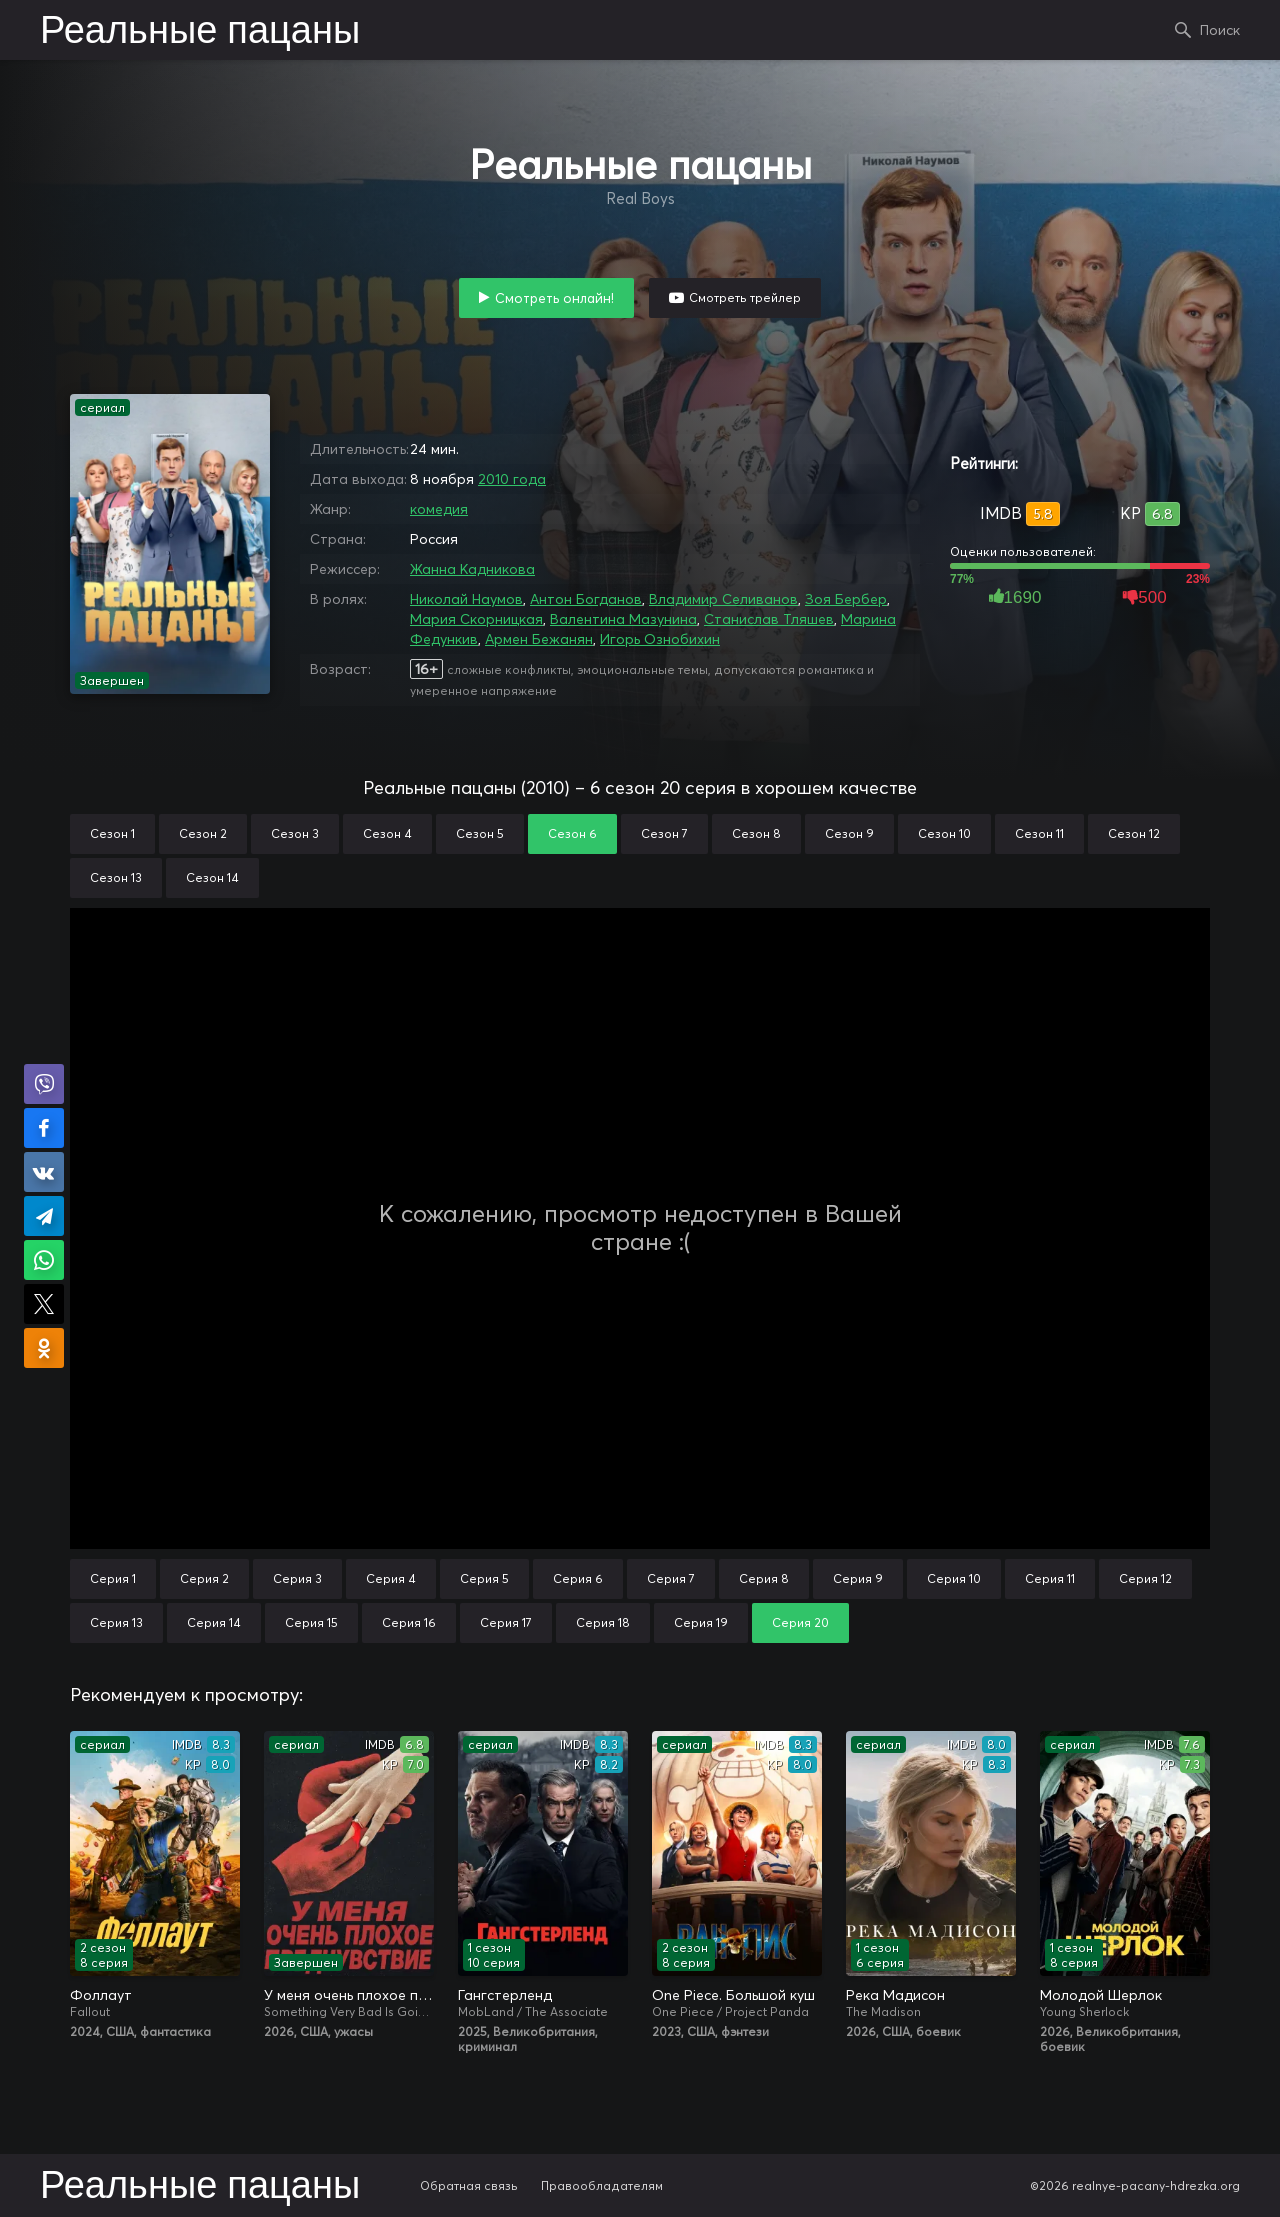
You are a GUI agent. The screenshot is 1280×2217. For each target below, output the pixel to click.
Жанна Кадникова (472, 569)
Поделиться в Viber (44, 1084)
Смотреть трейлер (745, 297)
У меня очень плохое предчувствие (349, 1995)
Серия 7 (671, 1578)
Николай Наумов (466, 599)
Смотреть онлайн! (554, 298)
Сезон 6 (572, 833)
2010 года (512, 479)
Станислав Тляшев (769, 619)
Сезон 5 (480, 833)
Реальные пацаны (200, 32)
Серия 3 (297, 1578)
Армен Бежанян (539, 639)
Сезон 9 (849, 833)
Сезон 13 (116, 877)
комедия (439, 509)
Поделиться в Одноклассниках (44, 1348)
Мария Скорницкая (476, 619)
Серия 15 (311, 1622)
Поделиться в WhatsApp (44, 1260)
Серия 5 (484, 1578)
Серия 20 (800, 1622)
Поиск (1220, 30)
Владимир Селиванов (723, 599)
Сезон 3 (295, 833)
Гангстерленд (505, 1995)
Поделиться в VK (44, 1172)
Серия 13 (116, 1622)
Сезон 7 (664, 833)
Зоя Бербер (846, 599)
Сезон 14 (212, 877)
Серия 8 (764, 1578)
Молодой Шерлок (1101, 1995)
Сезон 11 (1039, 833)
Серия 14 (214, 1622)
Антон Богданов (586, 599)
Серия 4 (391, 1578)
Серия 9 (858, 1578)
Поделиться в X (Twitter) (44, 1304)
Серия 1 (113, 1578)
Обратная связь (469, 2185)
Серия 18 (603, 1622)
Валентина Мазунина (623, 619)
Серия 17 (506, 1622)
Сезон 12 (1134, 833)
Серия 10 (954, 1578)
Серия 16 (409, 1622)
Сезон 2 (203, 833)
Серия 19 (701, 1622)
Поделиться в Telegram (44, 1216)
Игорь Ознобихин (660, 639)
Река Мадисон (895, 1995)
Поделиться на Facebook (44, 1128)
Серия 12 (1145, 1578)
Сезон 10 (944, 833)
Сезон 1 (112, 833)
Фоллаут (101, 1995)
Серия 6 (578, 1578)
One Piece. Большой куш (733, 1995)
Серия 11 (1050, 1578)
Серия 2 (204, 1578)
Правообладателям (602, 2185)
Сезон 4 (387, 833)
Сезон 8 (756, 833)
